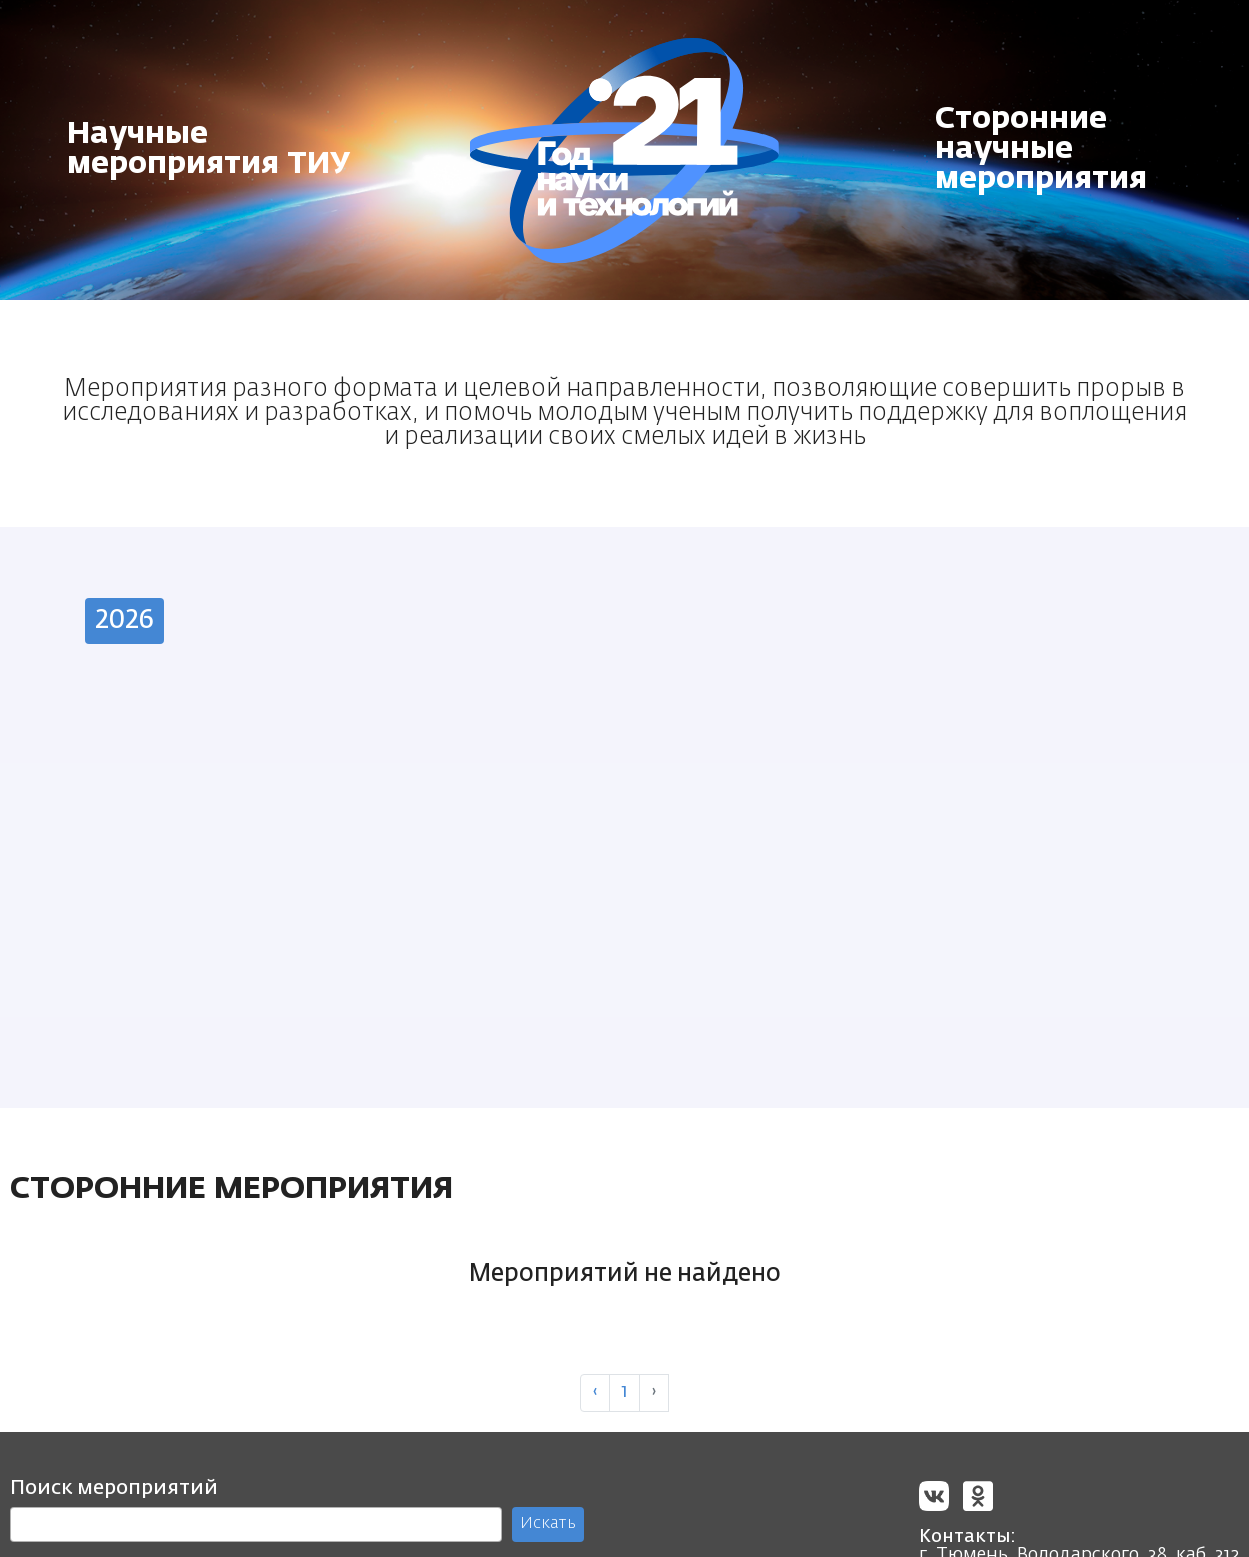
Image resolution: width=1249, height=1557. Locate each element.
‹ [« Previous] (595, 1396)
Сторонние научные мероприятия (1041, 150)
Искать (548, 1527)
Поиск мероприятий (114, 1491)
